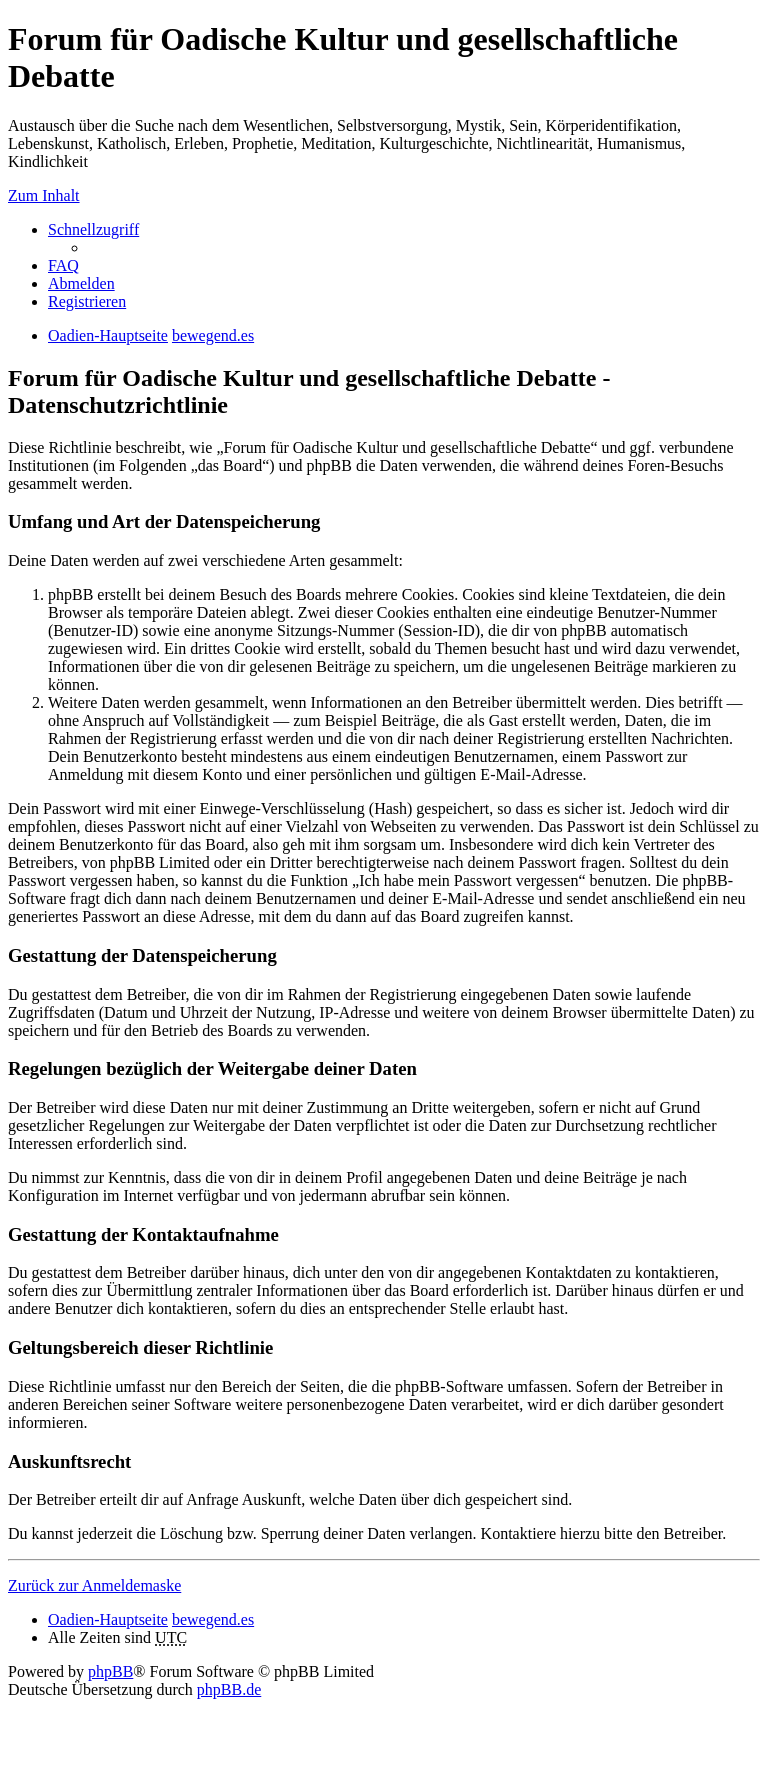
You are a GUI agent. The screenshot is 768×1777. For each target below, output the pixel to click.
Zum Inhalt (44, 195)
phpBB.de (229, 1689)
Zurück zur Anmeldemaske (94, 1585)
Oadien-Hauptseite (108, 1619)
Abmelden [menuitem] (81, 283)
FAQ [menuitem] (63, 265)
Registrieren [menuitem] (87, 301)
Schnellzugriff (93, 229)
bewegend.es (213, 1619)
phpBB (110, 1671)
